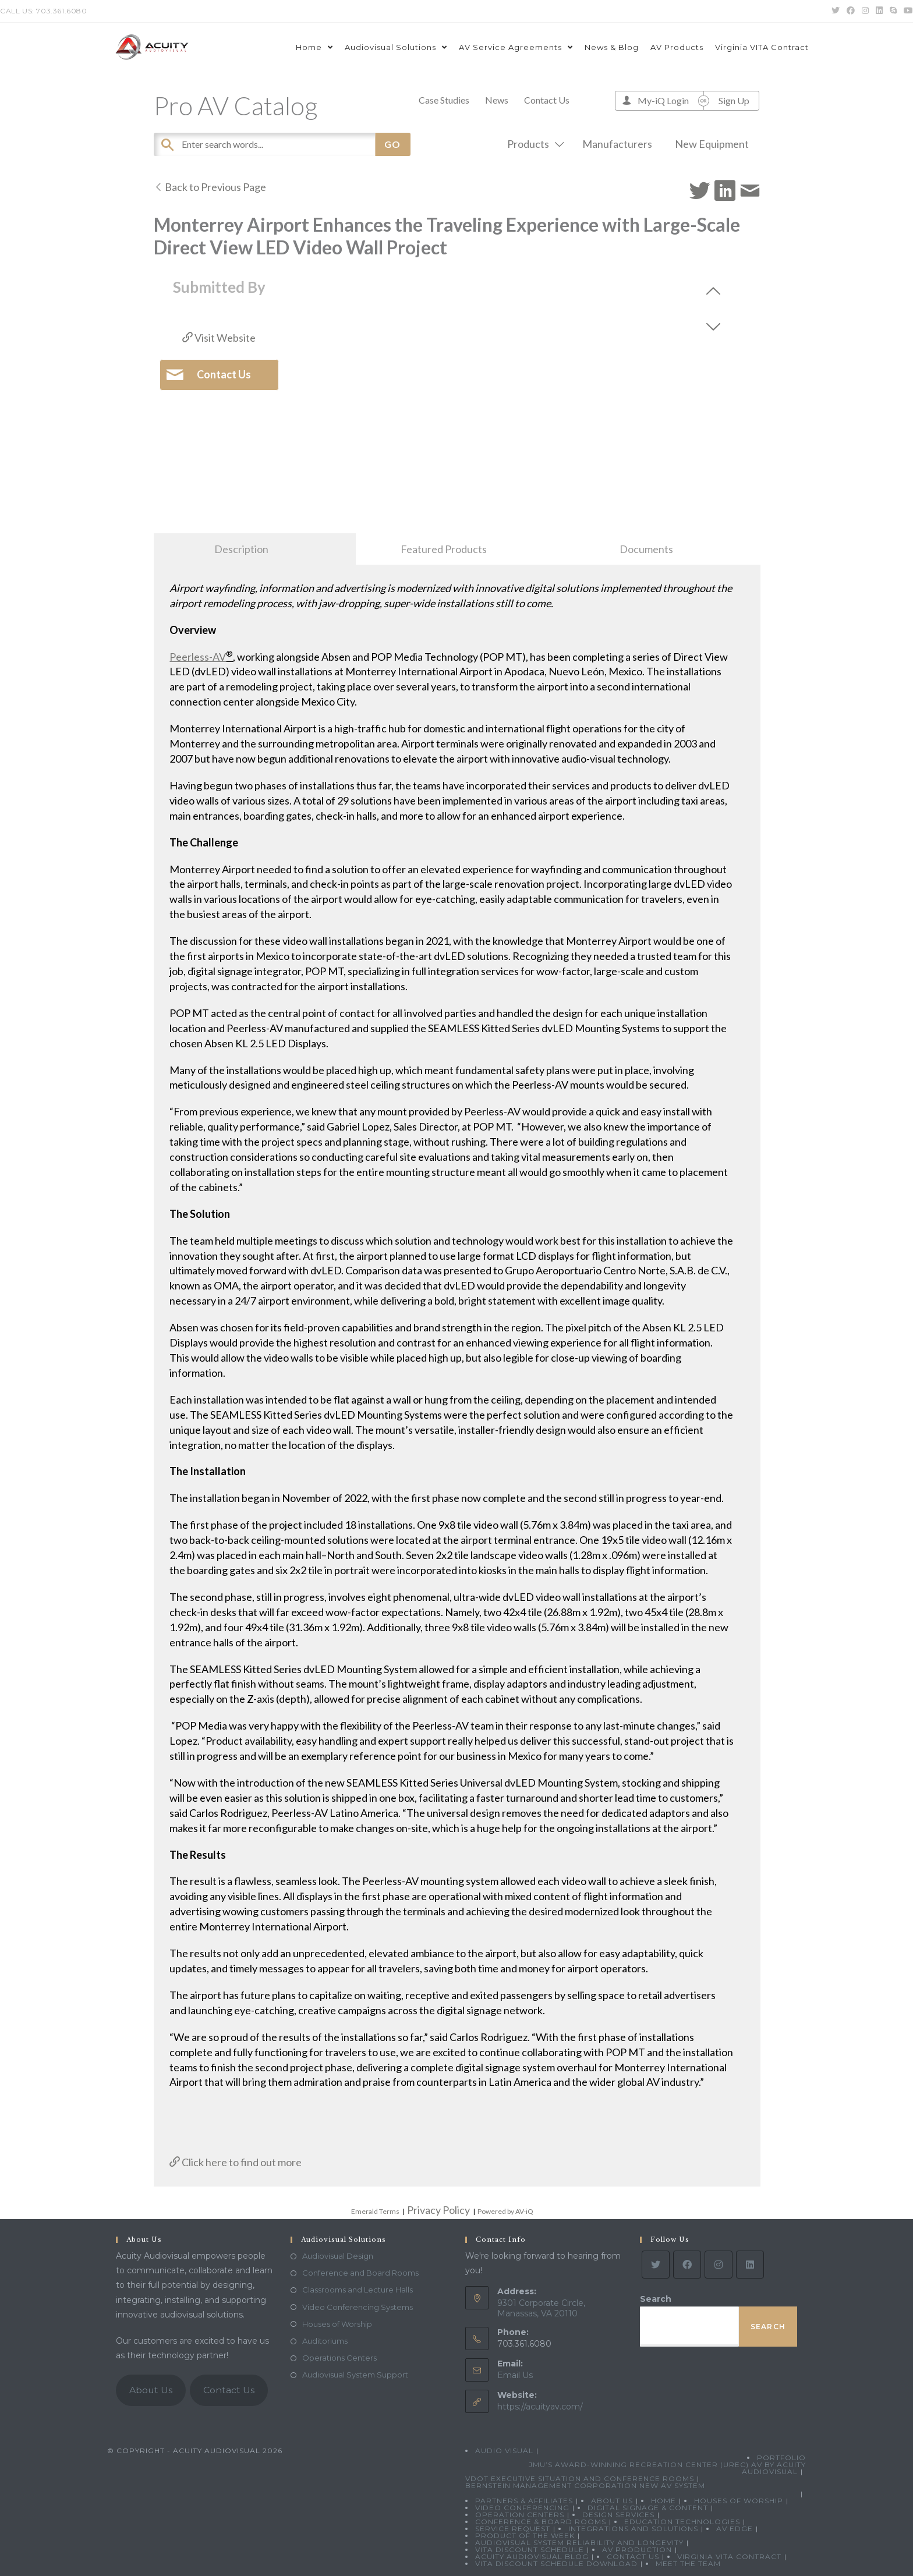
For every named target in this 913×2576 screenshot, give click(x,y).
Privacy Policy (438, 2209)
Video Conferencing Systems (357, 2307)
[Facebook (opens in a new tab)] (850, 11)
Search (655, 2299)
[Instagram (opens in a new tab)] (865, 11)
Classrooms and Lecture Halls (357, 2289)
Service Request (512, 2528)
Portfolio (781, 2457)
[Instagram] (718, 2265)
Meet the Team (688, 2563)
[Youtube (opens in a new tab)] (906, 11)
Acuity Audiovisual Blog (532, 2556)
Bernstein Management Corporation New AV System (585, 2485)
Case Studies (444, 99)
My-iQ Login (663, 100)
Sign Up (734, 100)
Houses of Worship (337, 2324)
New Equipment (712, 143)
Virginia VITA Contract (729, 2556)
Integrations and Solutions (633, 2528)
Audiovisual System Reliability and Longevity (579, 2542)
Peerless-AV (197, 656)
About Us (150, 2390)
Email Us (515, 2375)
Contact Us (546, 99)
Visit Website (219, 337)
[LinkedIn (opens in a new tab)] (879, 11)
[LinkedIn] (750, 2265)
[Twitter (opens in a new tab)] (835, 11)
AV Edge (734, 2528)
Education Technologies (682, 2521)
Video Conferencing (522, 2507)
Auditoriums (325, 2340)
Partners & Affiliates (524, 2500)
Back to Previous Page (210, 186)
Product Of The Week (525, 2535)
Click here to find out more (235, 2162)
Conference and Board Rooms (360, 2272)
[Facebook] (687, 2265)
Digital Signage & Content (648, 2507)
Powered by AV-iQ (505, 2211)
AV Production (637, 2549)
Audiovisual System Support (355, 2374)
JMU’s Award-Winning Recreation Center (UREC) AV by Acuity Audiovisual (667, 2468)
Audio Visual (504, 2450)
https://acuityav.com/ (540, 2406)
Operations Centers (339, 2357)
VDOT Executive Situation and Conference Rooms (579, 2478)
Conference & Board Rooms (540, 2521)
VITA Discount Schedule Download (556, 2563)
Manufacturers (617, 143)
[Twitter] (656, 2265)
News (496, 99)
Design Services (618, 2514)
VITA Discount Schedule (529, 2549)
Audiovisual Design (337, 2255)
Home (663, 2500)
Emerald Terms (375, 2211)
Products (533, 143)
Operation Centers (519, 2514)
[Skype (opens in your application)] (893, 11)
